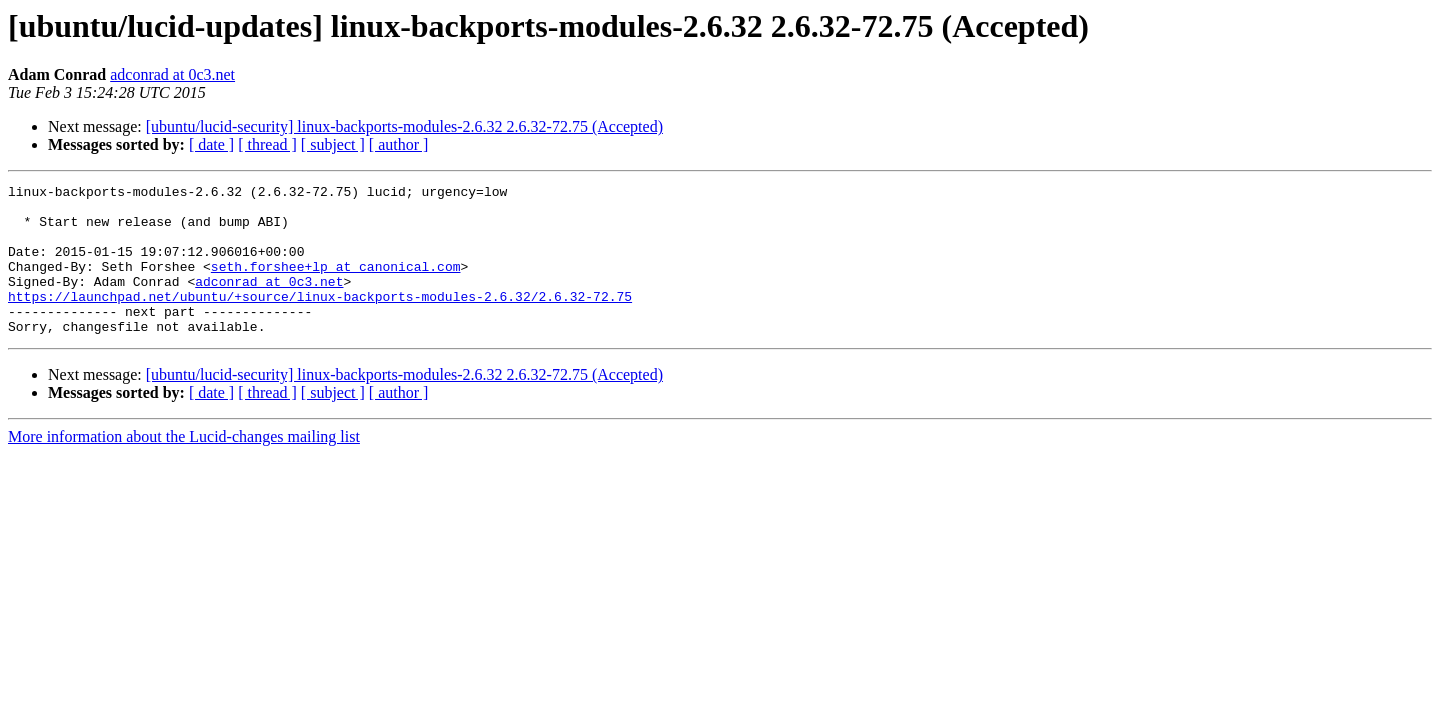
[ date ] (211, 144)
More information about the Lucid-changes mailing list (184, 466)
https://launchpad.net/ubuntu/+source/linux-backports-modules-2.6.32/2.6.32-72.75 (320, 320)
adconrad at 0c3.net (172, 74)
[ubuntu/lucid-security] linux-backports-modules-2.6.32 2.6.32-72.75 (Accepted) (404, 126)
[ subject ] (333, 144)
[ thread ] (267, 144)
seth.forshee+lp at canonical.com (336, 284)
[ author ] (399, 144)
